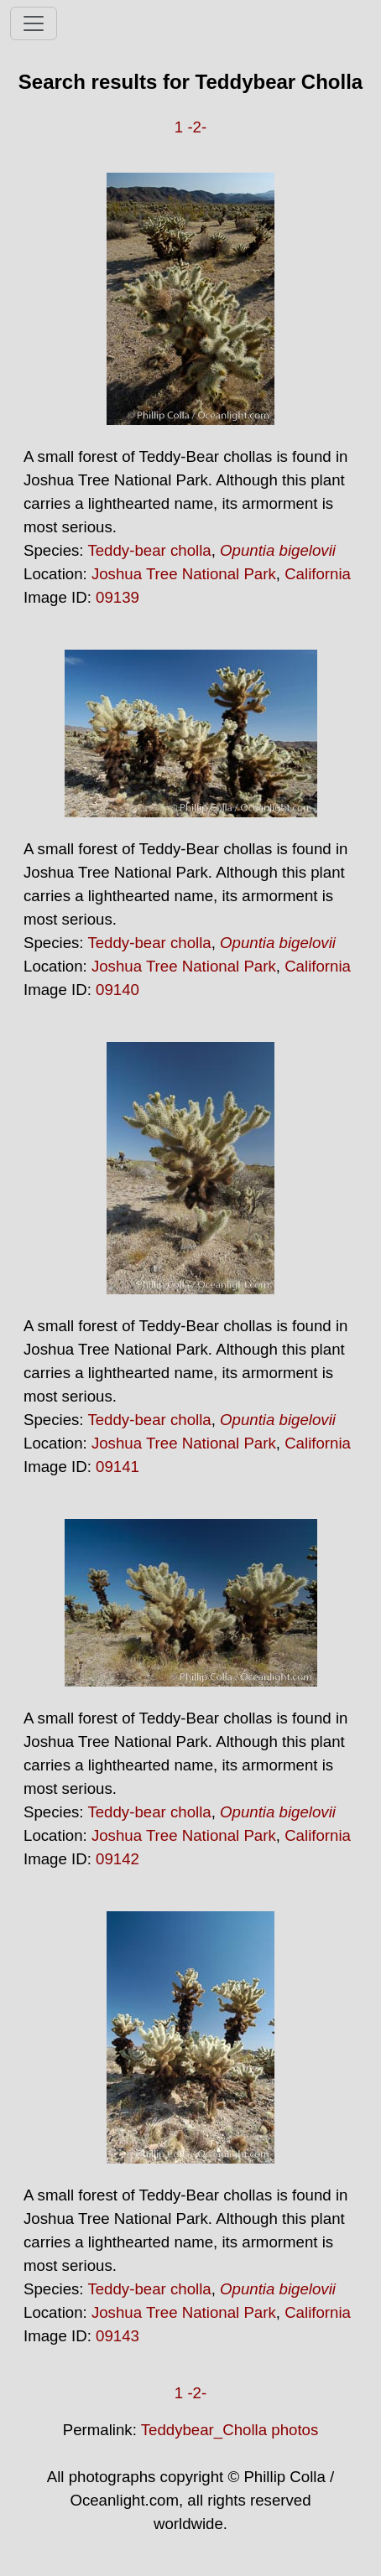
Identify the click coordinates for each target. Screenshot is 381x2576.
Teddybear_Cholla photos (230, 2430)
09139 (117, 597)
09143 (117, 2336)
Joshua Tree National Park (183, 574)
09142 (117, 1859)
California (317, 574)
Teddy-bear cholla (149, 550)
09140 (117, 989)
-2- (196, 127)
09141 (117, 1466)
